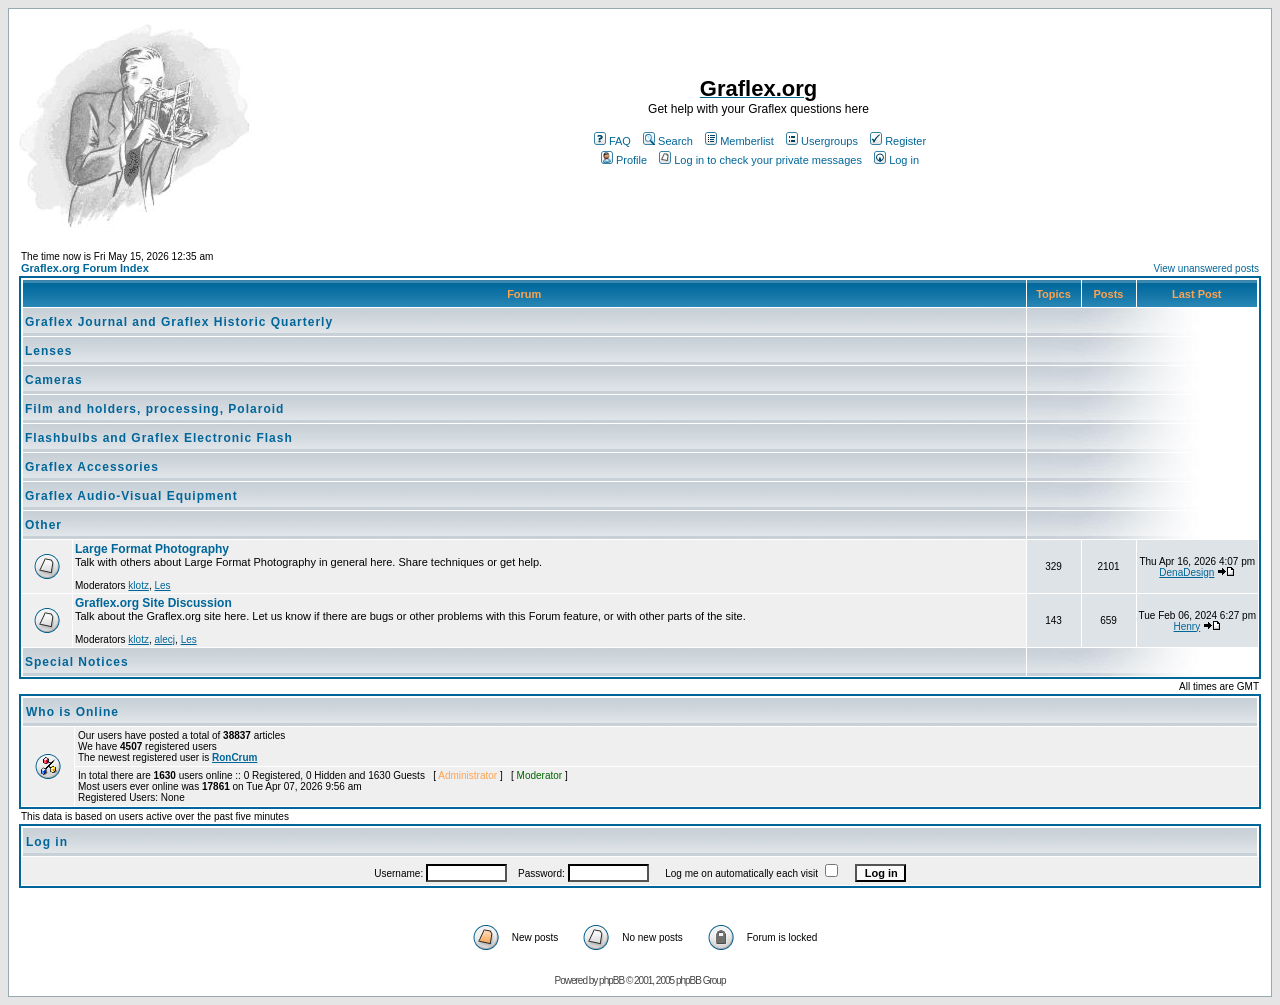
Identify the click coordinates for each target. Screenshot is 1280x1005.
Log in (896, 160)
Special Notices (77, 662)
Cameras (54, 380)
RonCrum (235, 757)
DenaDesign (1186, 572)
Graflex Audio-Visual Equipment (131, 496)
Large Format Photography (152, 549)
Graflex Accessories (92, 467)
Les (162, 585)
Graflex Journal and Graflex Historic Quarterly (179, 322)
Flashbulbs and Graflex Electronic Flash (159, 438)
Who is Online (72, 712)
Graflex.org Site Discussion (153, 603)
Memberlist (739, 141)
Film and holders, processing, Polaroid (154, 409)
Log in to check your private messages (760, 160)
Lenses (48, 351)
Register (898, 141)
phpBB (611, 980)
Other (43, 525)
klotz (138, 585)
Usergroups (822, 141)
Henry (1187, 626)
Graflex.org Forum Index (85, 268)
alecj (164, 639)
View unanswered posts (1206, 268)
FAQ (612, 141)
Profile (624, 160)
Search (668, 141)
